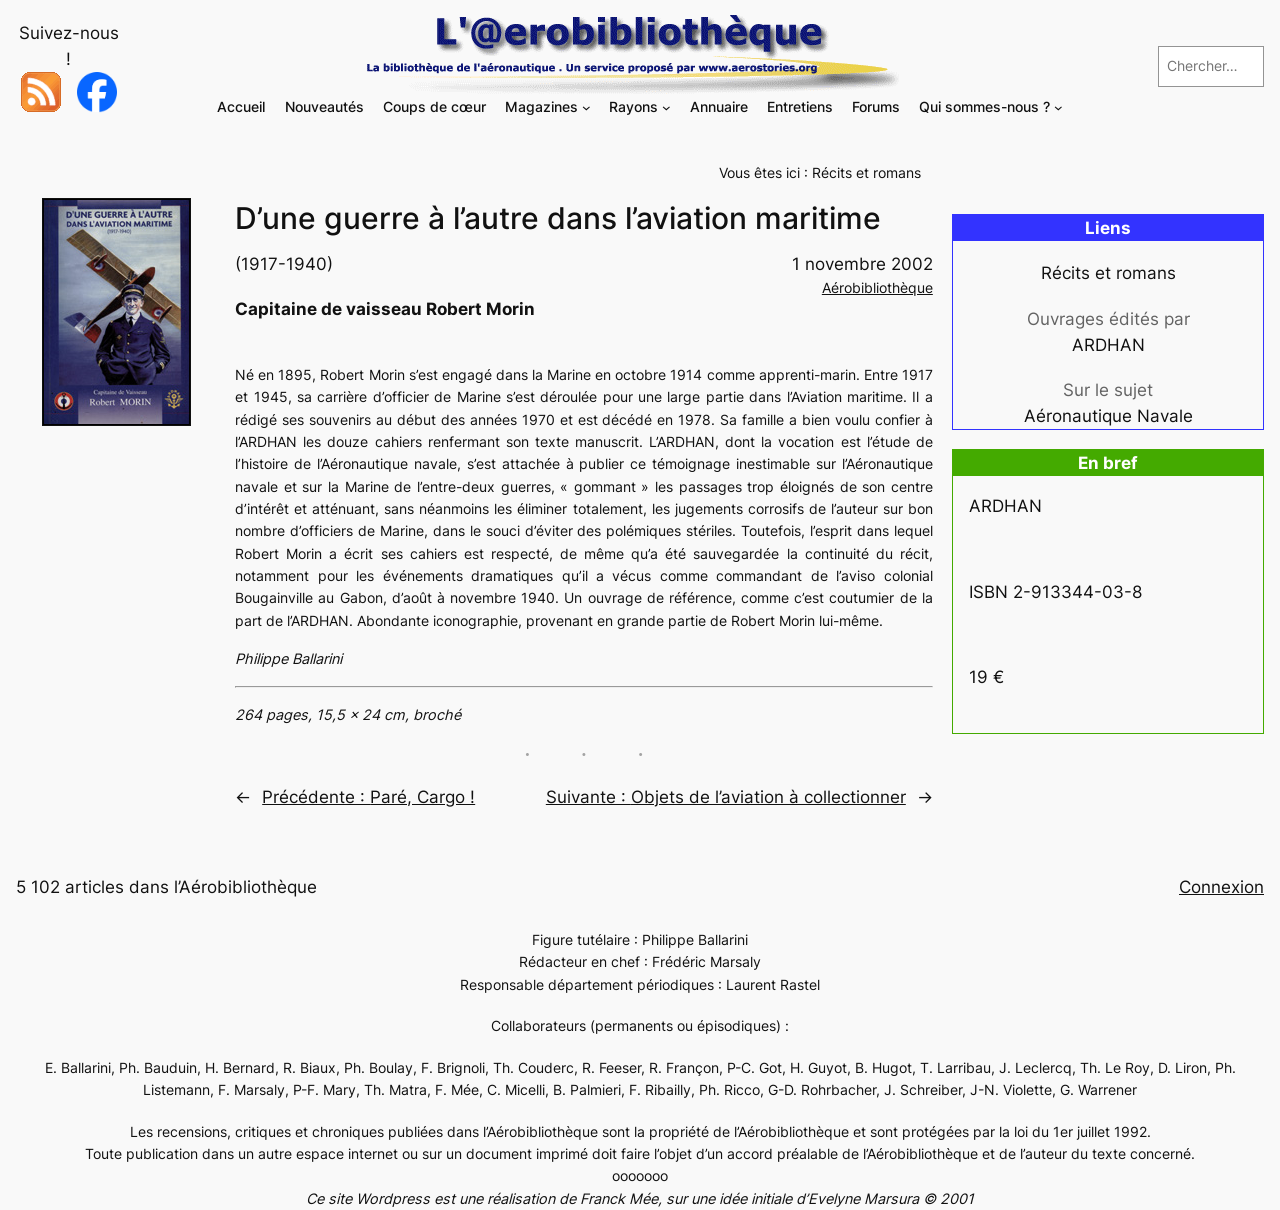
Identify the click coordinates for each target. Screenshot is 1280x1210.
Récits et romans (866, 172)
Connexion (1221, 887)
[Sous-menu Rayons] (666, 107)
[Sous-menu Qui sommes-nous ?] (1058, 107)
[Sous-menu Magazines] (586, 107)
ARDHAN (1108, 345)
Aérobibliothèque (877, 287)
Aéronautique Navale (1108, 416)
